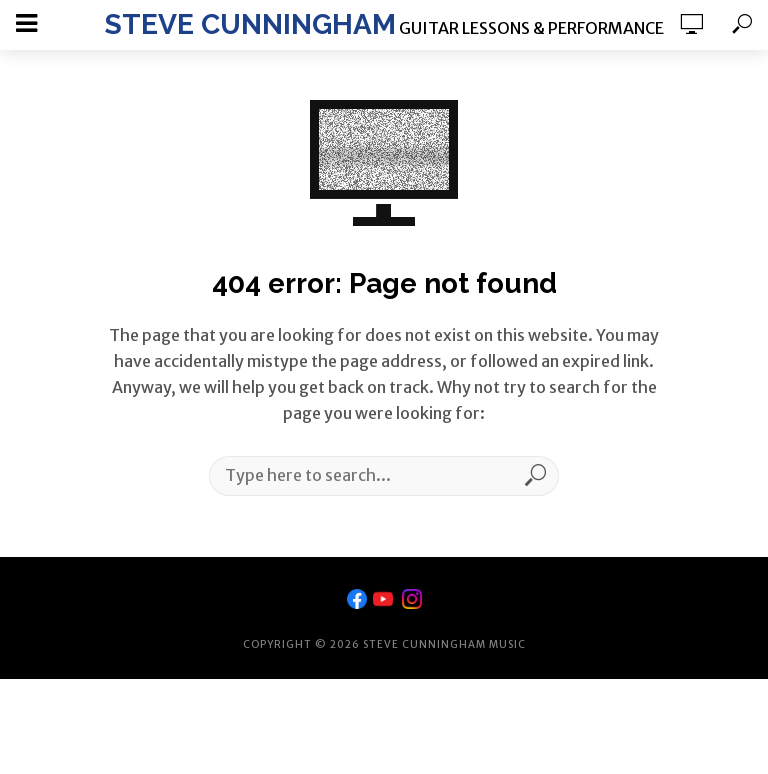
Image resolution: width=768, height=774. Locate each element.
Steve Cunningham (250, 24)
